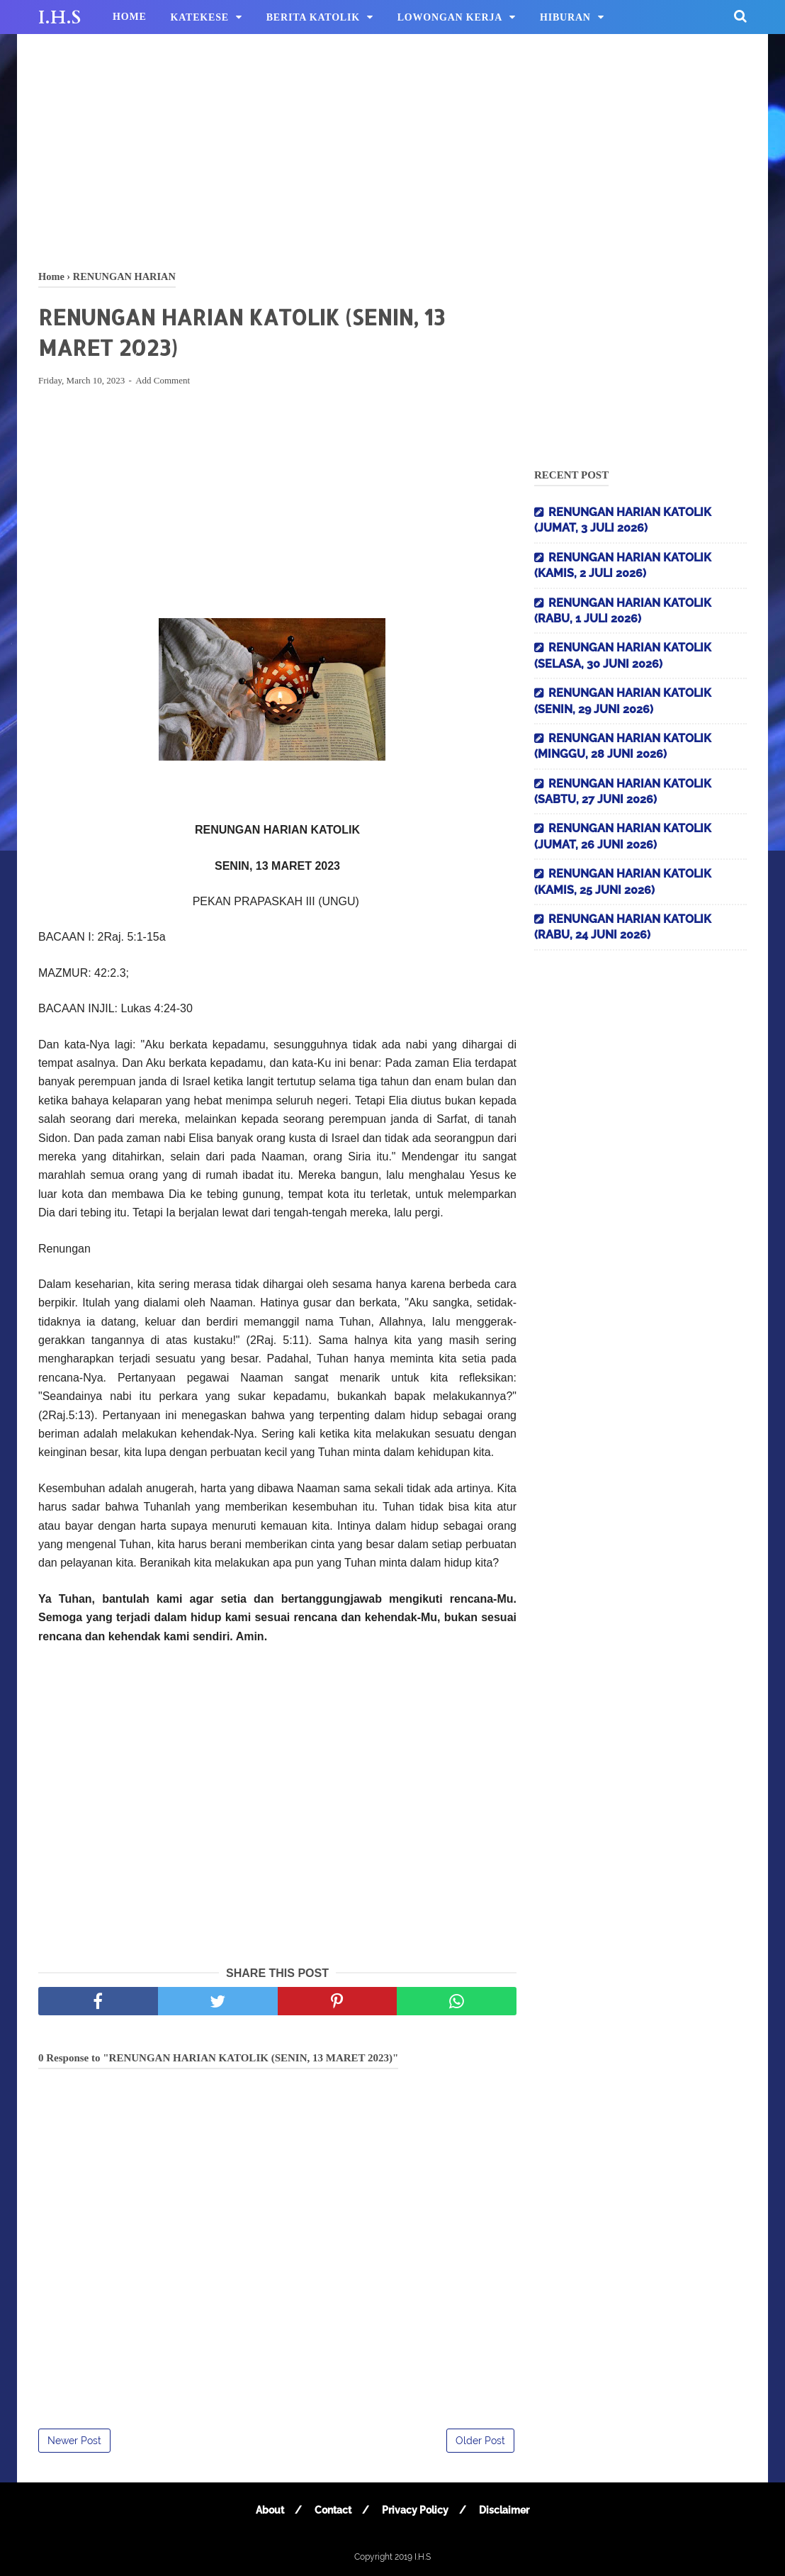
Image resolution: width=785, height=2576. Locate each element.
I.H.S (59, 18)
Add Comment (162, 380)
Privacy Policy (415, 2510)
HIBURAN (565, 17)
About (270, 2510)
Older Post (480, 2440)
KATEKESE (200, 17)
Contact (333, 2510)
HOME (130, 16)
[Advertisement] (392, 149)
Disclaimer (504, 2510)
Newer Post (74, 2440)
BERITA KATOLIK (313, 17)
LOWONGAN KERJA (450, 17)
